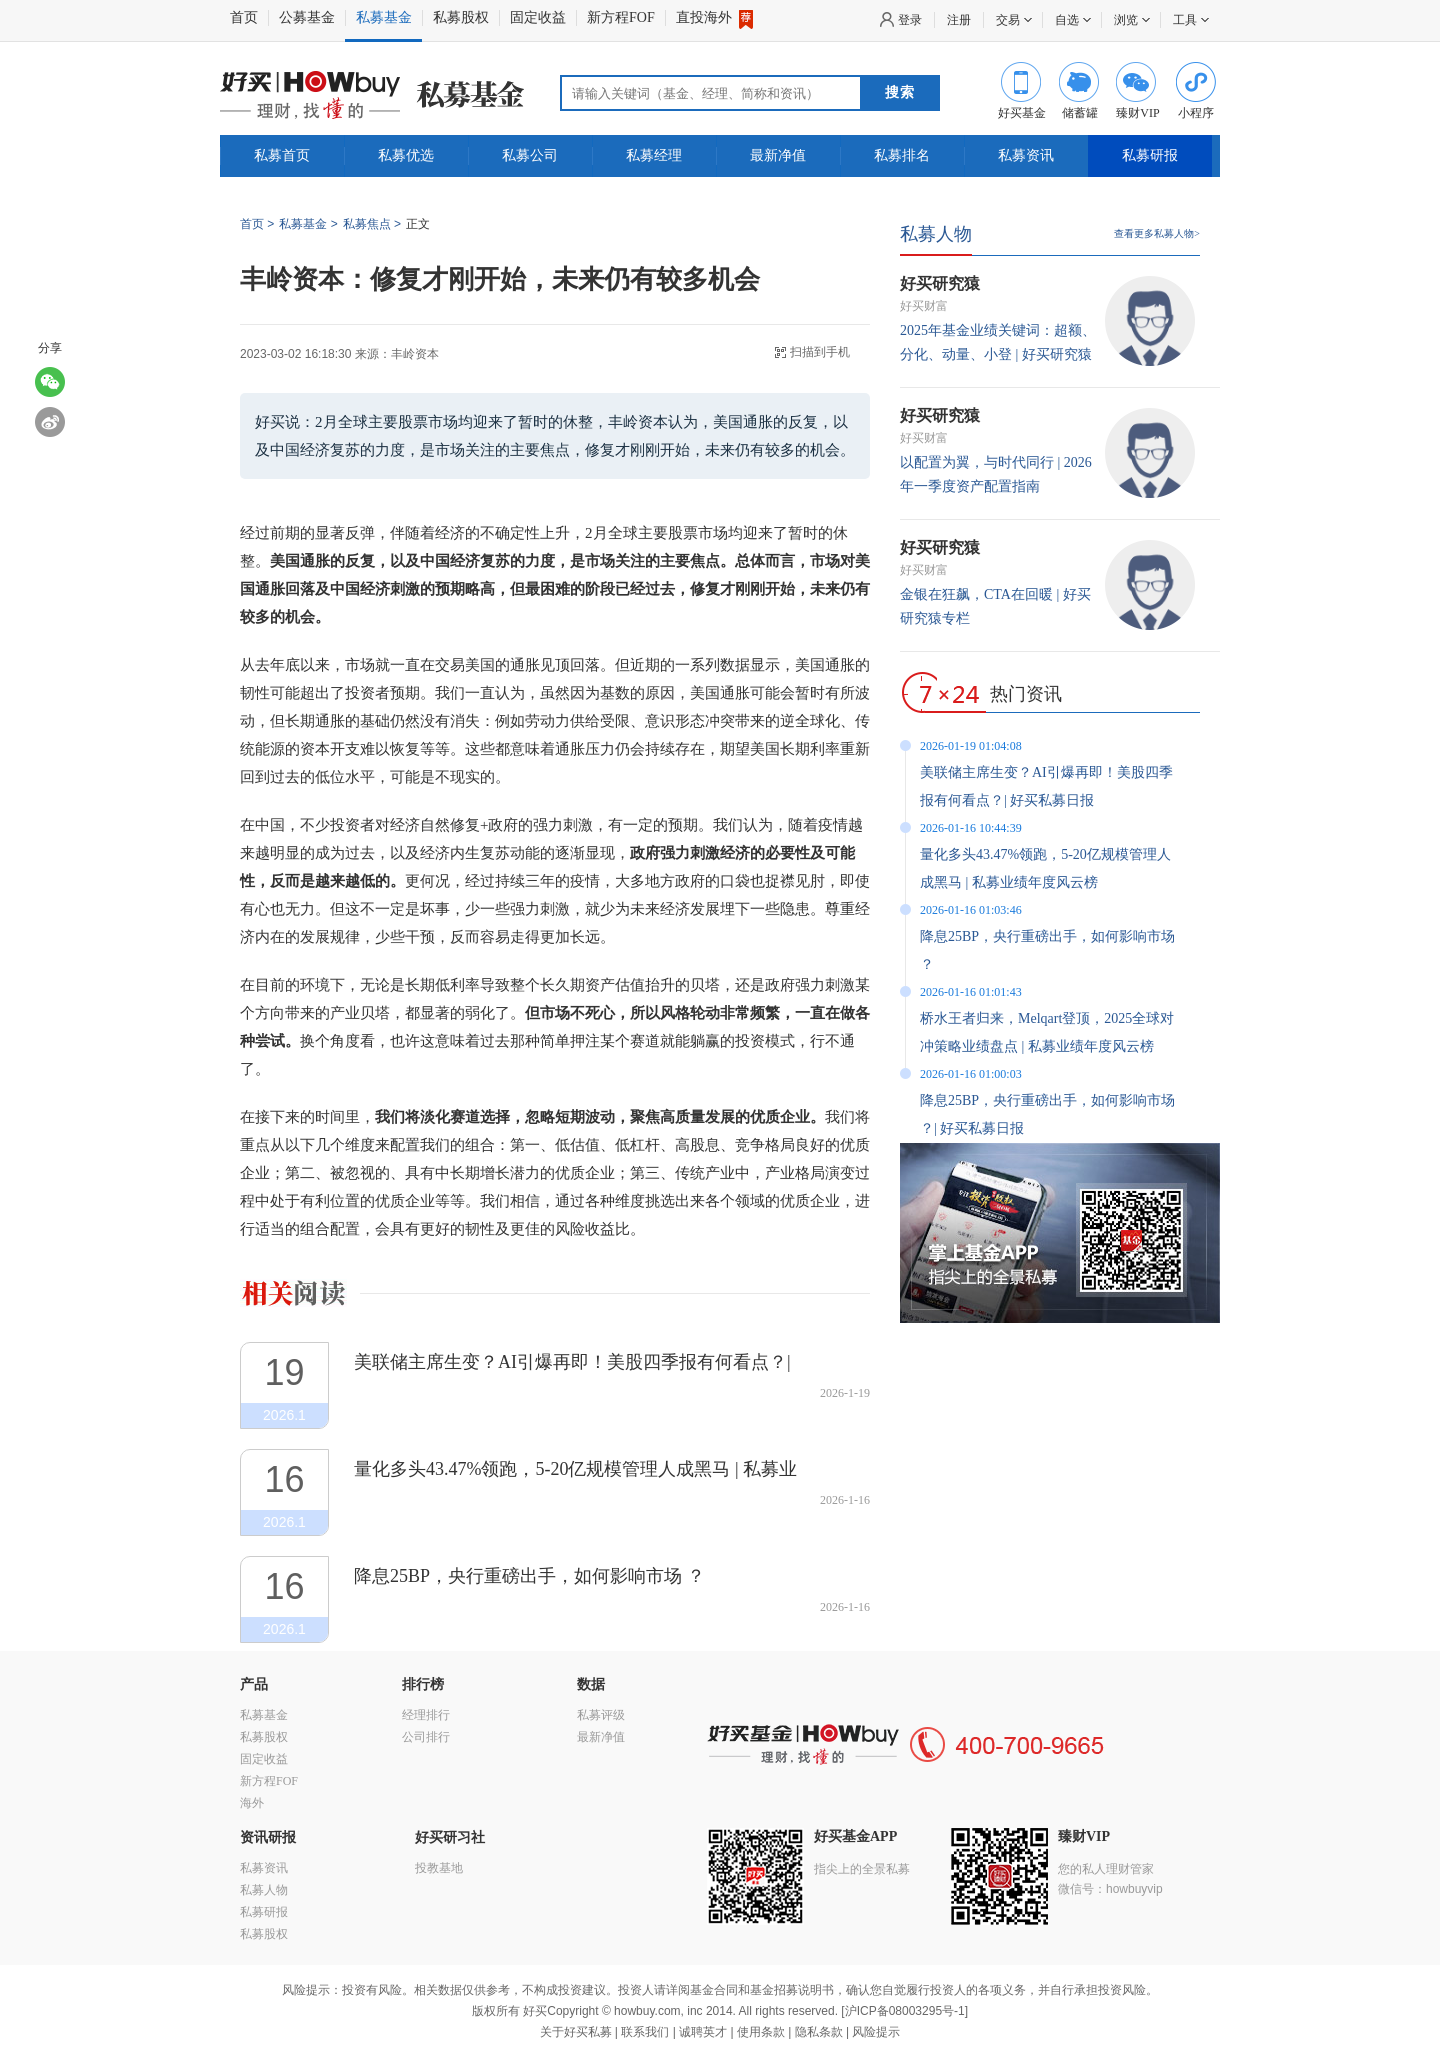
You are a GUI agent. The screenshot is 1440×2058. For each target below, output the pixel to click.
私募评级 (601, 1715)
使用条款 (761, 2032)
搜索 (900, 92)
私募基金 (384, 17)
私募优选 (406, 155)
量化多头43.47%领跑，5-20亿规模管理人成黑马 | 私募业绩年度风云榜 (575, 1469)
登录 (910, 20)
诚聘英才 (703, 2032)
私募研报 (1150, 155)
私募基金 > (308, 224)
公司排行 (426, 1737)
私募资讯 (1026, 155)
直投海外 (715, 18)
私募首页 (282, 155)
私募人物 (936, 234)
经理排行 (426, 1715)
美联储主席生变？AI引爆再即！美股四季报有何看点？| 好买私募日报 (572, 1362)
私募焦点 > (372, 224)
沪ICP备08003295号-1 (905, 2011)
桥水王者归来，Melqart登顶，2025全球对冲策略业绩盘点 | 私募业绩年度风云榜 (1047, 1032)
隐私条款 (819, 2032)
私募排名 (902, 155)
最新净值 (778, 155)
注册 (959, 20)
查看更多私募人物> (1157, 233)
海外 (252, 1803)
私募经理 (654, 155)
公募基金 (307, 17)
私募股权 (461, 17)
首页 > (257, 224)
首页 (244, 17)
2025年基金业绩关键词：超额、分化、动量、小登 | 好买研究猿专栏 (998, 354)
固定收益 (538, 17)
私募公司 (530, 155)
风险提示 (876, 2032)
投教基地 (439, 1868)
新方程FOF (621, 17)
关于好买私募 (576, 2032)
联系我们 (645, 2032)
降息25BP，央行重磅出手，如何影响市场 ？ (529, 1576)
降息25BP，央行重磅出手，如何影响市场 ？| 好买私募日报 (1047, 1114)
